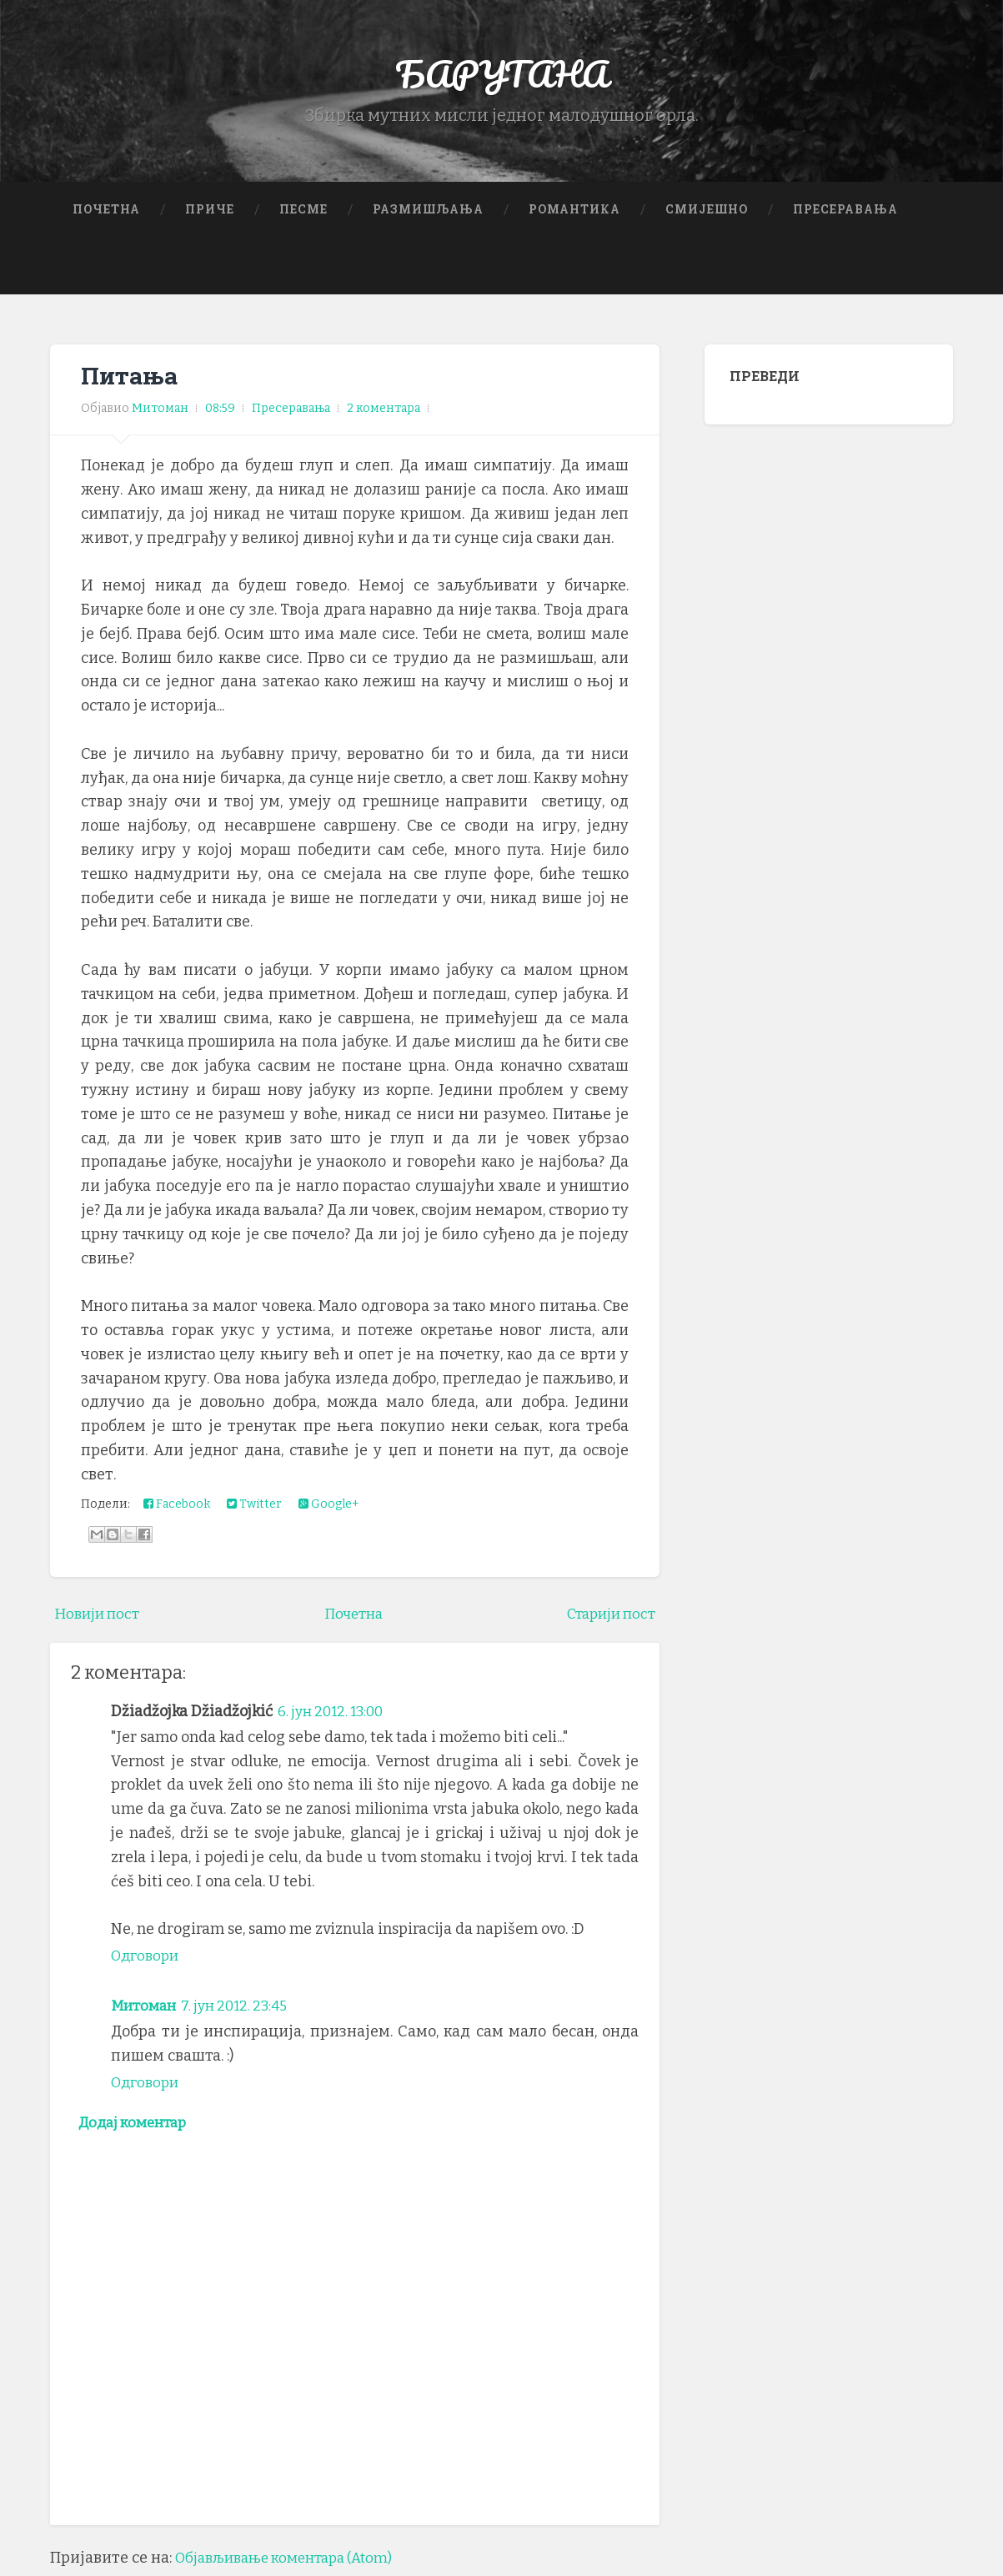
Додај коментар (137, 2128)
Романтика (574, 212)
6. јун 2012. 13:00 (335, 1715)
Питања (130, 379)
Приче (209, 212)
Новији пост (100, 1618)
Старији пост (607, 1618)
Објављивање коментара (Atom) (292, 2564)
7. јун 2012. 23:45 (242, 2010)
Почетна (106, 212)
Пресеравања (845, 212)
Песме (303, 212)
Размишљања (428, 212)
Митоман (145, 2010)
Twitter (254, 1509)
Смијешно (706, 212)
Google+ (328, 1509)
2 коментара (383, 413)
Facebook (176, 1509)
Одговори (147, 1960)
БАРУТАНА (501, 74)
